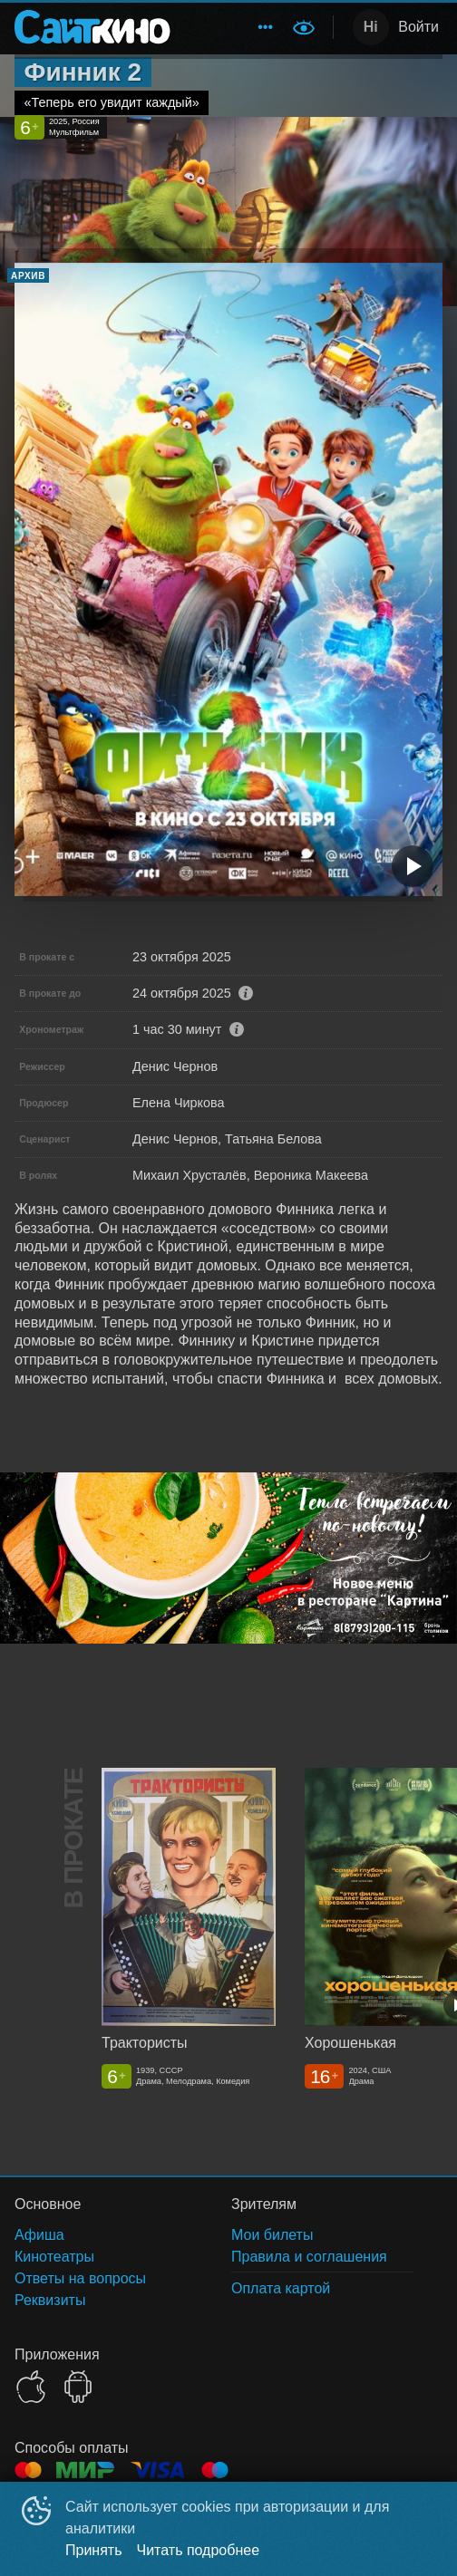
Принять (93, 2550)
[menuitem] (265, 27)
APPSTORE (31, 2386)
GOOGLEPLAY (78, 2386)
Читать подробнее (198, 2550)
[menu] (234, 27)
